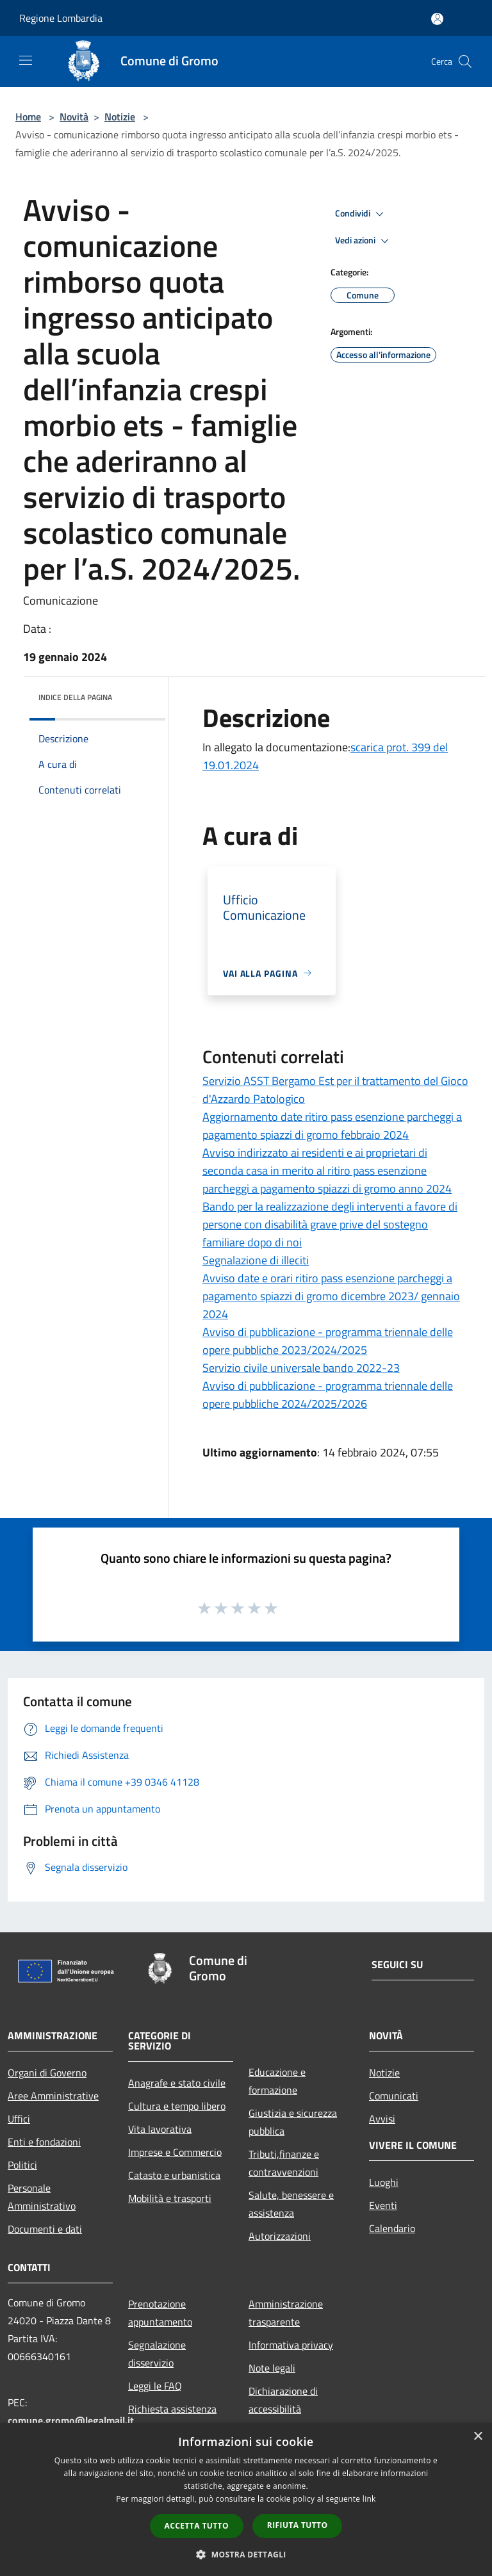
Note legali (272, 2368)
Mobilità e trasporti (169, 2198)
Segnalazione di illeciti (255, 1260)
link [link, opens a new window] (369, 2498)
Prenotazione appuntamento (160, 2312)
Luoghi (383, 2182)
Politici (22, 2164)
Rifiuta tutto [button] (297, 2525)
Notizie (119, 116)
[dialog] (246, 2499)
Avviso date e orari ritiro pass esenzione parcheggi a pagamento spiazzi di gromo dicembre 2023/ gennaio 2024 (331, 1296)
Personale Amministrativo (42, 2196)
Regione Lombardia (60, 18)
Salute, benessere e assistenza (291, 2204)
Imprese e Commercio (175, 2152)
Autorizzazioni (280, 2236)
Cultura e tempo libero (177, 2106)
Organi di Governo (47, 2072)
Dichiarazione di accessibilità (283, 2400)
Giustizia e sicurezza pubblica (293, 2122)
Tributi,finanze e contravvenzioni (284, 2163)
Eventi (383, 2205)
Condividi (361, 214)
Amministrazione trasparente (286, 2312)
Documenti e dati (45, 2229)
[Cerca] (465, 61)
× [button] (477, 2436)
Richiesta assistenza (172, 2409)
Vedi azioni (364, 241)
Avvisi (382, 2118)
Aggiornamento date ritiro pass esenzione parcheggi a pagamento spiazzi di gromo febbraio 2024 (332, 1125)
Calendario (392, 2228)
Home (28, 116)
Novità (74, 116)
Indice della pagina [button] (75, 697)
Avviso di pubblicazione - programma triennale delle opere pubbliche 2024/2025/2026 (327, 1394)
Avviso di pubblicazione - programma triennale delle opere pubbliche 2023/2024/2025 (327, 1340)
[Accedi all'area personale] (437, 19)
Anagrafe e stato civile (177, 2083)
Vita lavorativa (160, 2129)
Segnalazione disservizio (157, 2353)
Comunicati (393, 2095)
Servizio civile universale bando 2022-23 (301, 1367)
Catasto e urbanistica (174, 2175)
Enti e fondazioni (44, 2141)
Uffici (19, 2118)
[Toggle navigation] (25, 60)
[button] (246, 2554)
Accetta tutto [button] (197, 2525)
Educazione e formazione (277, 2081)
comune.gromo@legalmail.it (71, 2420)
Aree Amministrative (53, 2095)
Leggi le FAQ (155, 2385)
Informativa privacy (291, 2344)
